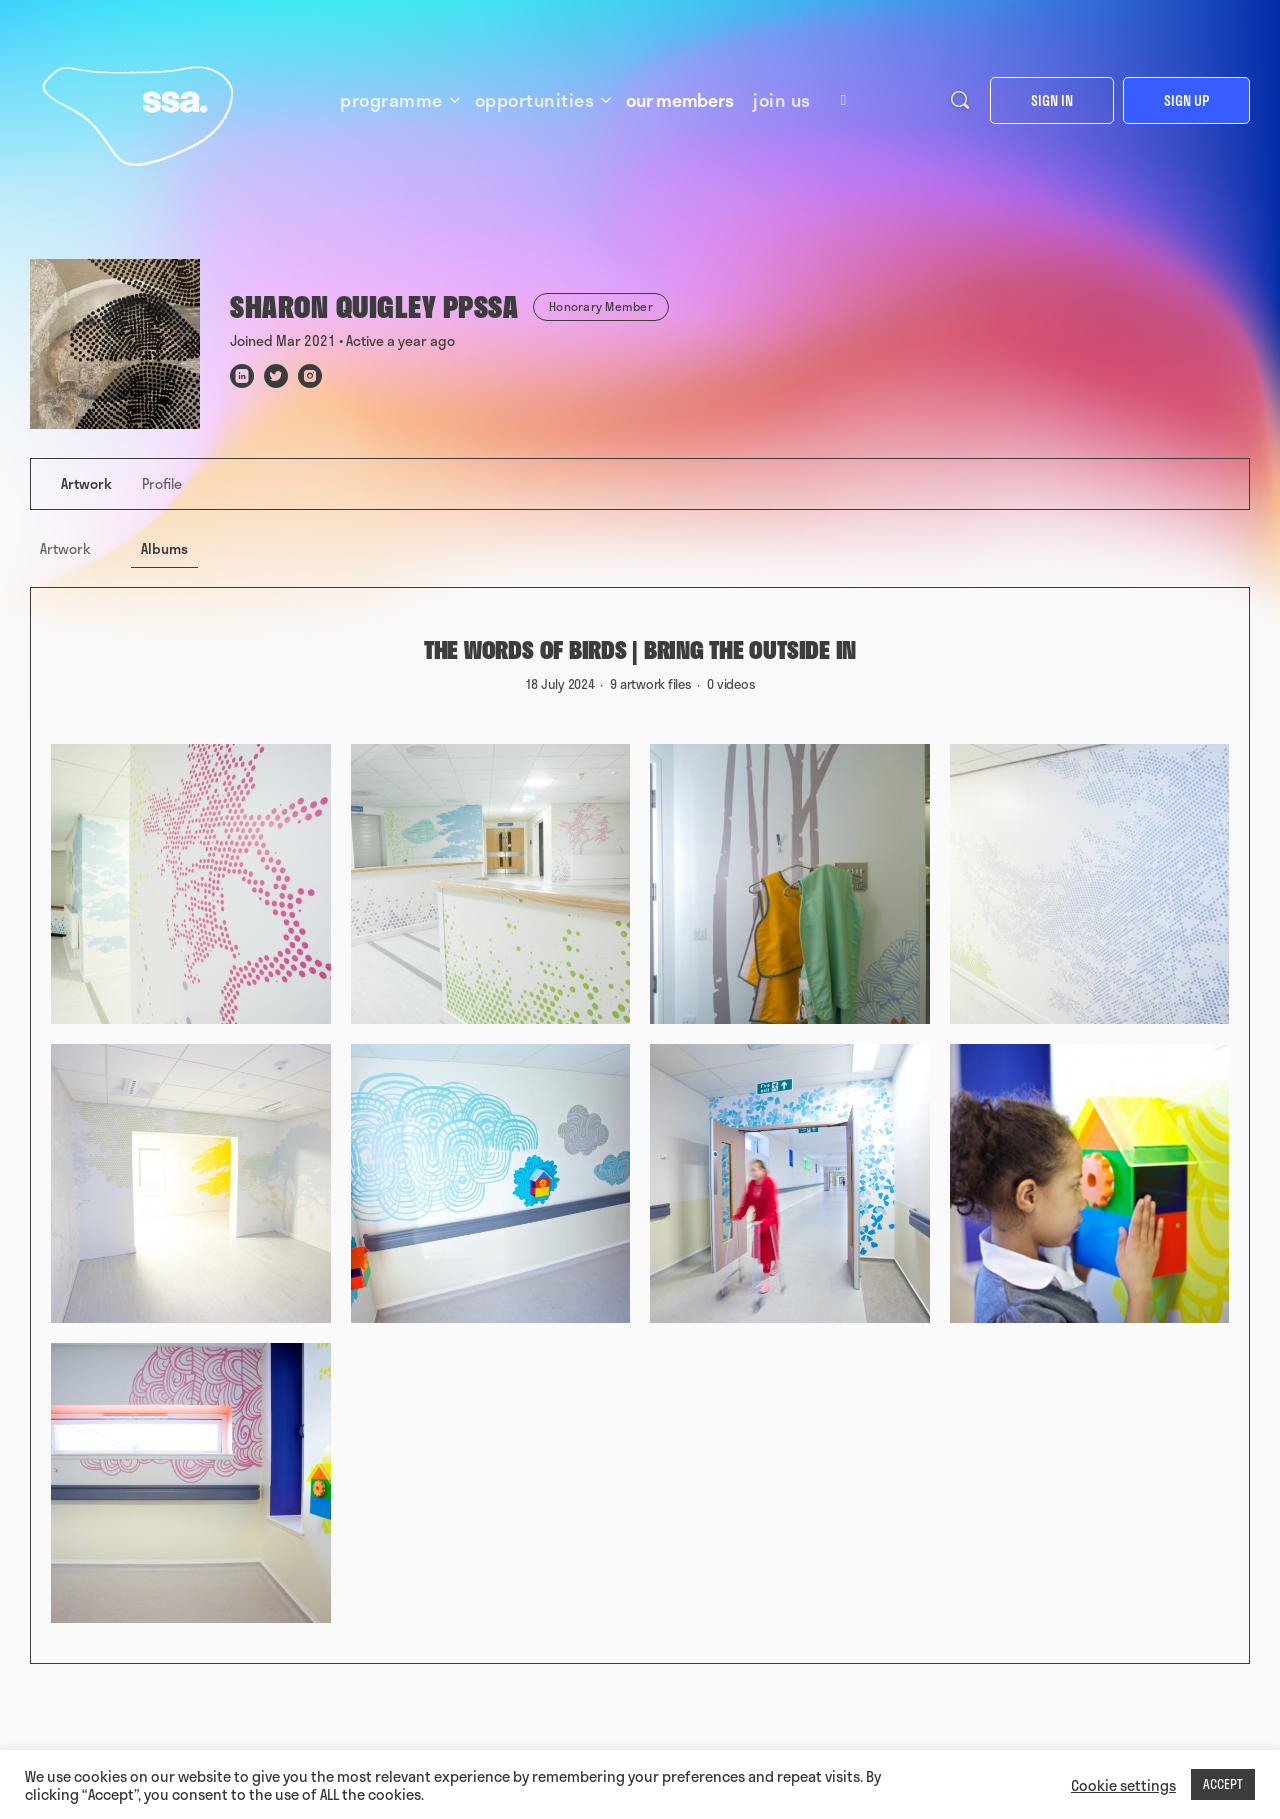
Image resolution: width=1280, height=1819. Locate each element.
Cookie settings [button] (1123, 1785)
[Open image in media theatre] (191, 884)
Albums (164, 548)
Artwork (65, 548)
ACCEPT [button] (1223, 1784)
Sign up (1186, 100)
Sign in (1052, 100)
